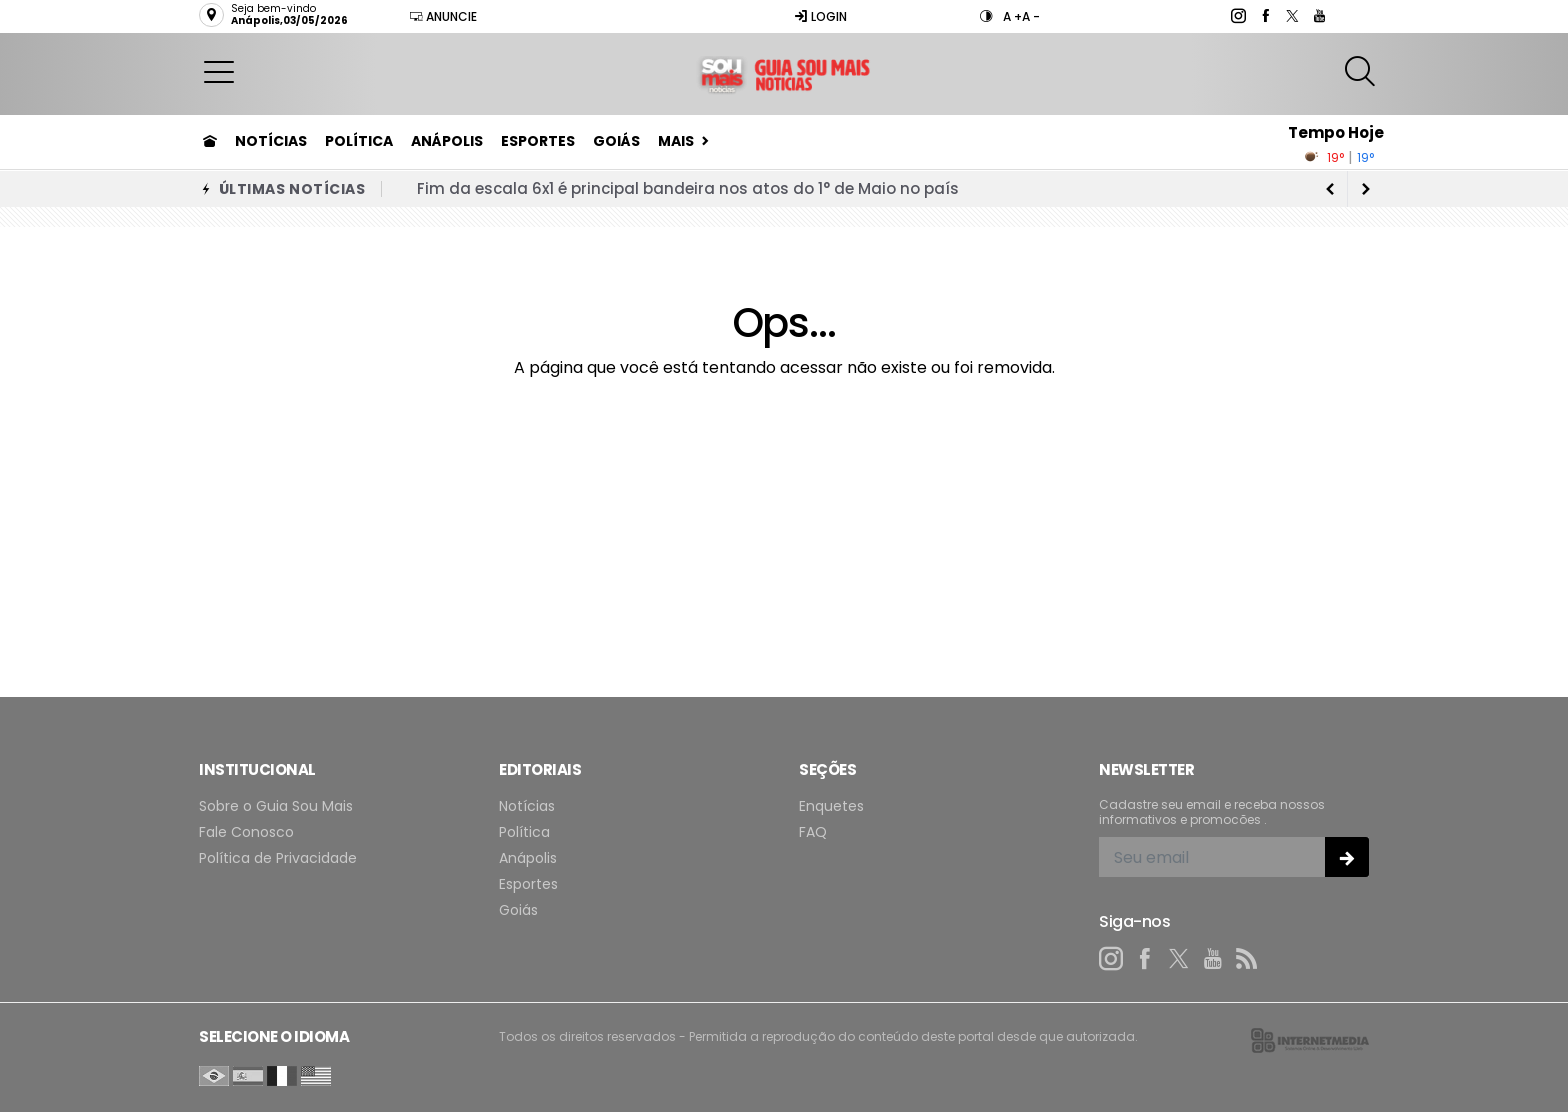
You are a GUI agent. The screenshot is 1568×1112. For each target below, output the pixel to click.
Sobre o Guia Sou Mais (276, 806)
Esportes (538, 141)
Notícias (271, 141)
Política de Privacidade (278, 858)
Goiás (616, 141)
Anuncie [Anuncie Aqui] (443, 16)
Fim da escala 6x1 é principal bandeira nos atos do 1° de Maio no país (688, 188)
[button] (219, 71)
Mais (676, 141)
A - (1031, 16)
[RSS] (1247, 959)
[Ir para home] (210, 141)
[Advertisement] (784, 547)
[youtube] (1318, 16)
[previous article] (1366, 189)
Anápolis (447, 141)
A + (1012, 16)
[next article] (1330, 189)
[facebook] (1264, 16)
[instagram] (1237, 16)
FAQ (813, 832)
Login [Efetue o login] (820, 16)
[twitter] (1291, 16)
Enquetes (831, 806)
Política (359, 141)
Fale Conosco (246, 832)
